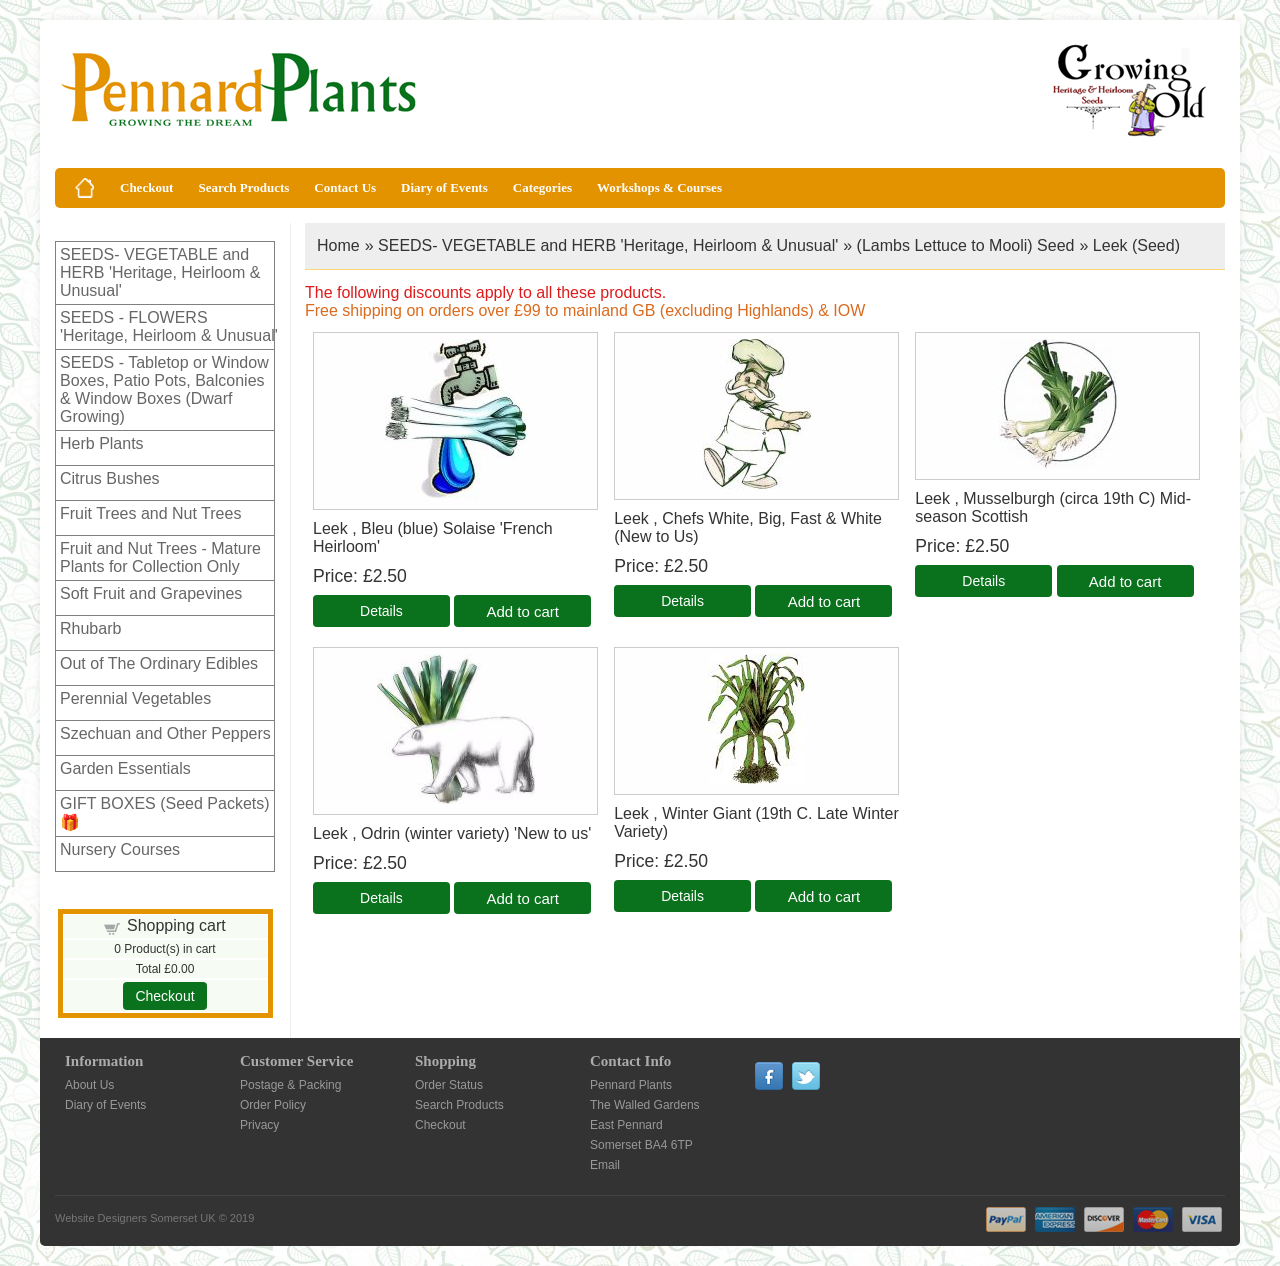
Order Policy (273, 1105)
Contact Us (345, 187)
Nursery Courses (120, 849)
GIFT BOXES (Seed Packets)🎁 (165, 813)
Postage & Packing (290, 1085)
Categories (542, 187)
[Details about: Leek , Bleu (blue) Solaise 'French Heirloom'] (381, 611)
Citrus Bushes (110, 478)
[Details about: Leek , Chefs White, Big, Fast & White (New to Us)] (682, 601)
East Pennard (626, 1125)
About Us (89, 1085)
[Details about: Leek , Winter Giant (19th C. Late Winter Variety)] (682, 896)
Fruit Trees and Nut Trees (150, 513)
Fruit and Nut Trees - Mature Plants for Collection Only (160, 557)
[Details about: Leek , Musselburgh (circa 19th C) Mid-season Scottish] (983, 581)
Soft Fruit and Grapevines (151, 593)
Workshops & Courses (659, 187)
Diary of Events (444, 187)
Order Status (449, 1085)
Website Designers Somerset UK (135, 1218)
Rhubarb (90, 628)
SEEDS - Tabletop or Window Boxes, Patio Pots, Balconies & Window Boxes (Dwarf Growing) (164, 389)
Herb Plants (102, 443)
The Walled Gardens (645, 1105)
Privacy (259, 1125)
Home (338, 245)
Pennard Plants (631, 1085)
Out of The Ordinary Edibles (159, 663)
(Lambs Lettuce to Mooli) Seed (966, 245)
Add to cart (522, 611)
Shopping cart (176, 925)
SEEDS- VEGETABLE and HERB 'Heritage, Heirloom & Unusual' (160, 272)
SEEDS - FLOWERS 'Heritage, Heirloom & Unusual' (169, 326)
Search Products (243, 187)
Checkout (146, 187)
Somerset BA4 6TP (641, 1145)
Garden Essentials (125, 768)
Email (605, 1165)
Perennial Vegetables (135, 698)
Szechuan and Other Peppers (165, 733)
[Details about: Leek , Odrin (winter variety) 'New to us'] (381, 898)
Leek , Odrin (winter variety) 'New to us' (452, 833)
